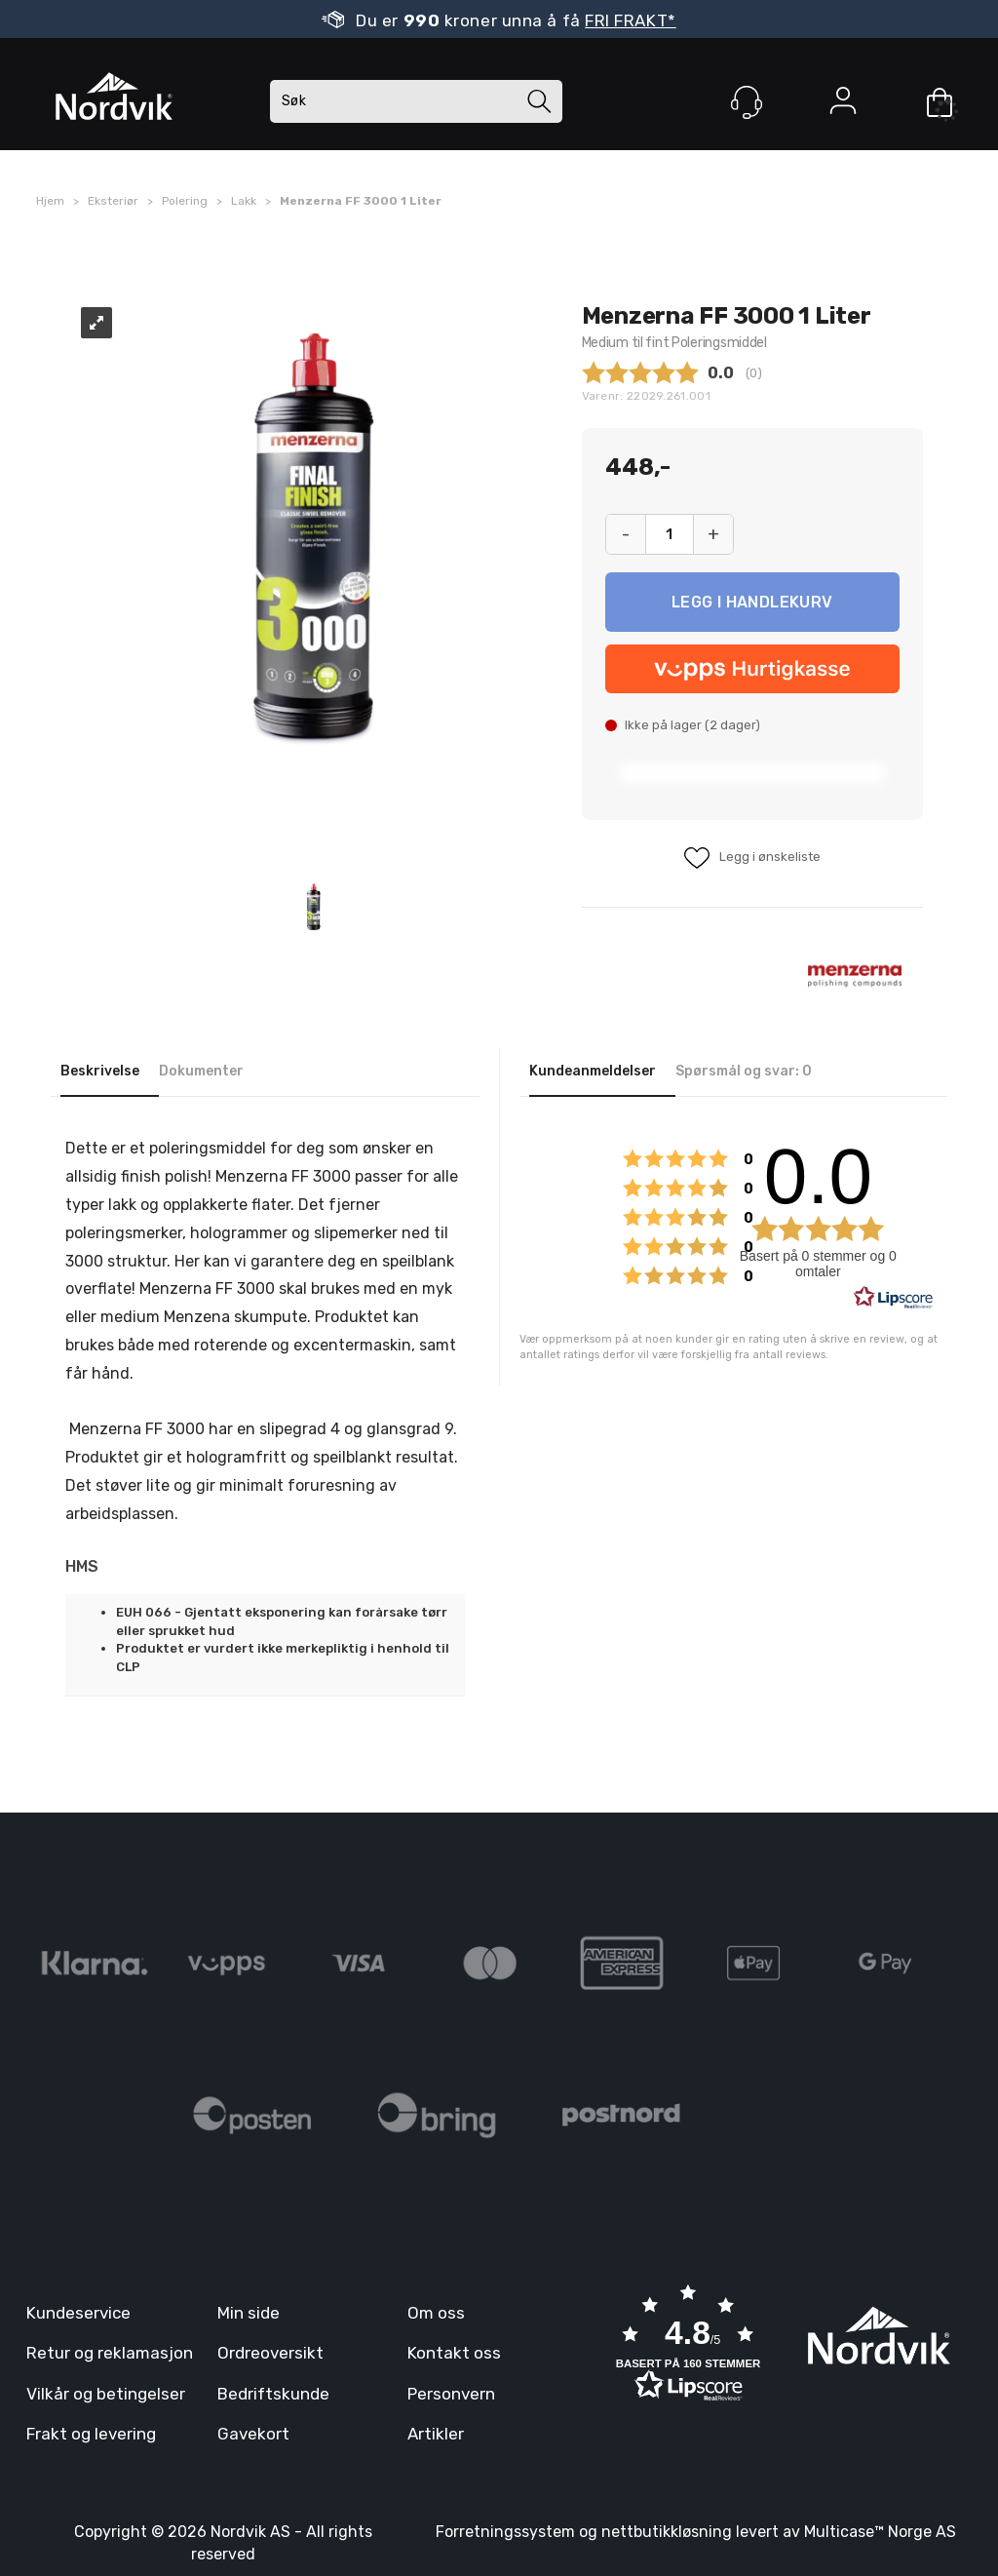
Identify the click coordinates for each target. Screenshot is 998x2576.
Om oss (436, 2312)
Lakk (243, 201)
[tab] (109, 1072)
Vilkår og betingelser (105, 2393)
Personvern (451, 2393)
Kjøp (753, 602)
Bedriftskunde (273, 2393)
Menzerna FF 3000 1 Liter (360, 201)
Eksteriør (113, 201)
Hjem (50, 201)
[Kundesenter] (746, 102)
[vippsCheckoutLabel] (753, 668)
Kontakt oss (454, 2352)
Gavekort (253, 2433)
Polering (185, 201)
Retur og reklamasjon (109, 2352)
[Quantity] (669, 534)
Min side (248, 2312)
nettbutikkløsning (666, 2531)
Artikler (435, 2433)
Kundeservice (78, 2312)
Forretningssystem (505, 2531)
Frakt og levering (91, 2433)
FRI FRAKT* (630, 20)
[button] (688, 2345)
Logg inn (843, 104)
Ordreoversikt (270, 2352)
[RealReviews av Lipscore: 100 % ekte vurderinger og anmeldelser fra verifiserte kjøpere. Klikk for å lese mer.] (893, 1297)
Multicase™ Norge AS (880, 2531)
